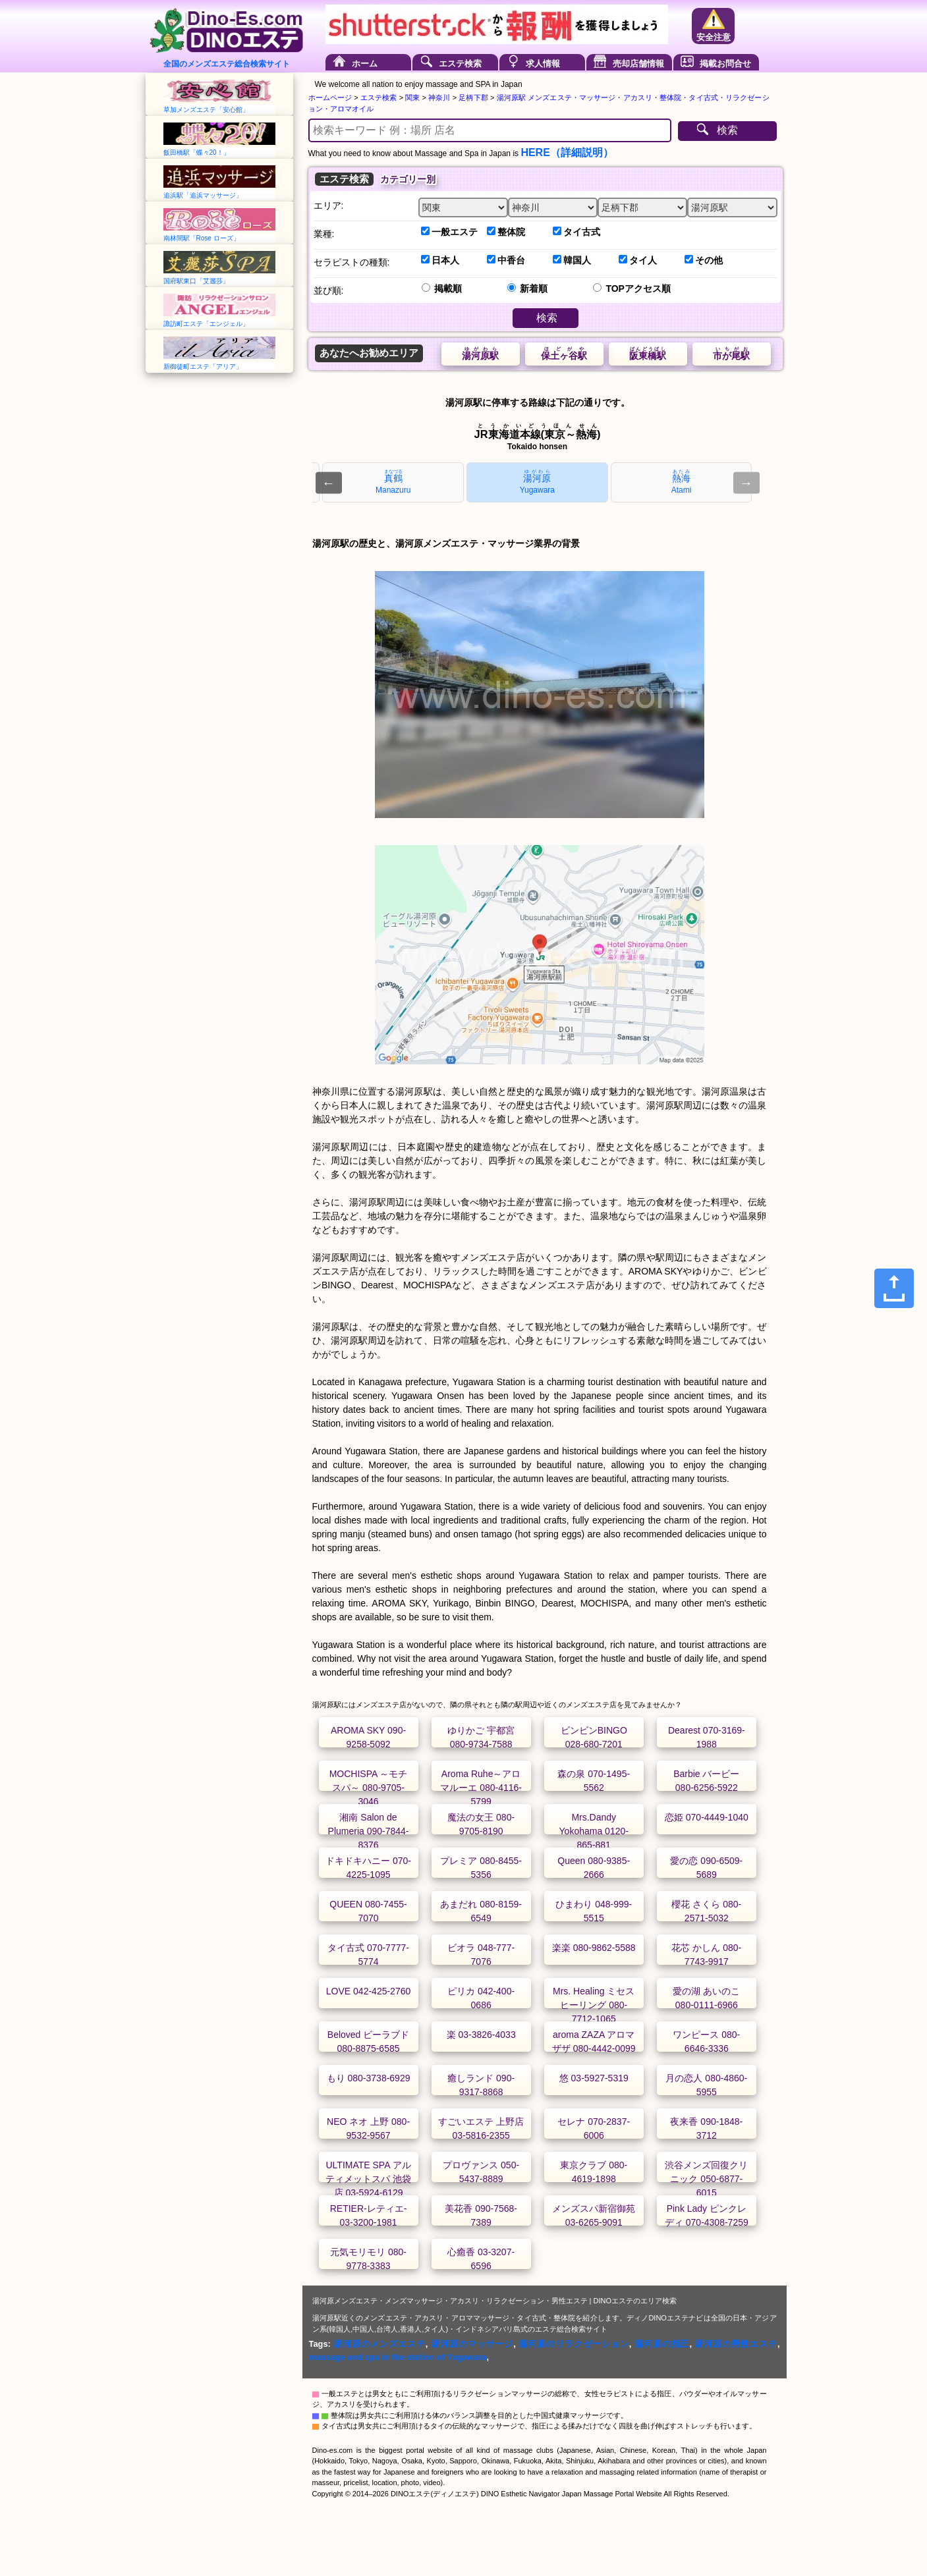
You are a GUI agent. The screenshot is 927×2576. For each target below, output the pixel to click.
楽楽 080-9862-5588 (594, 1947)
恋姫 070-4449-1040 (706, 1817)
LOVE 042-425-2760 (368, 1991)
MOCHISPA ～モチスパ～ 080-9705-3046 (368, 1787)
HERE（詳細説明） (566, 152)
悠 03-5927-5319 (594, 2078)
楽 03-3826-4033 (481, 2034)
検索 (727, 130)
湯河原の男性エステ (735, 2344)
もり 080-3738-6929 (368, 2078)
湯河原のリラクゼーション (574, 2344)
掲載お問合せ (725, 64)
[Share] (894, 1288)
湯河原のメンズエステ (379, 2344)
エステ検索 (460, 64)
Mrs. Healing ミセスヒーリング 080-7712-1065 (593, 2005)
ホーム (365, 64)
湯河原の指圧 (662, 2344)
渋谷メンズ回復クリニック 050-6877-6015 (706, 2179)
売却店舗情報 (638, 64)
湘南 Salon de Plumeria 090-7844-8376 (368, 1831)
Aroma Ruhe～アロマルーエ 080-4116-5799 (481, 1787)
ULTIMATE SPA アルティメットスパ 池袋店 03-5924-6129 (368, 2179)
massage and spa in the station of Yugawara (398, 2357)
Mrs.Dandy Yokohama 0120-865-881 (594, 1831)
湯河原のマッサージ (472, 2344)
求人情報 (543, 64)
